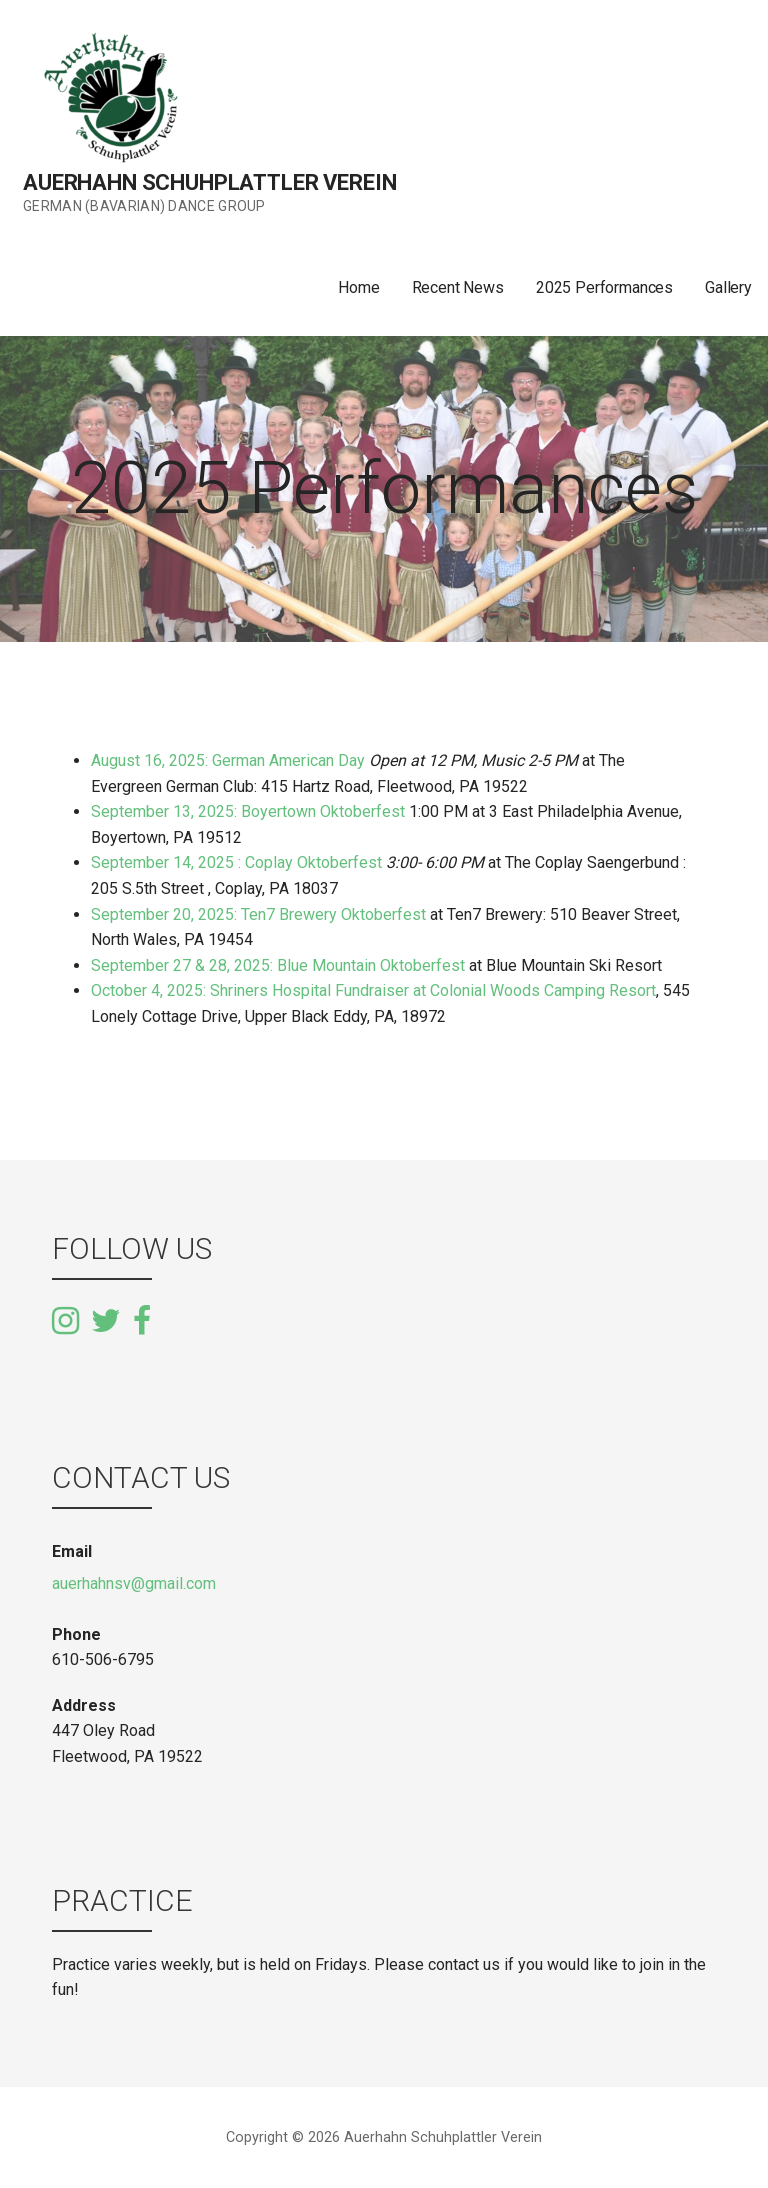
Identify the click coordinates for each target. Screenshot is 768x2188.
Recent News (458, 287)
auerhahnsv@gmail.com (134, 1583)
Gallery (728, 287)
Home (358, 287)
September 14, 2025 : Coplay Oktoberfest (236, 862)
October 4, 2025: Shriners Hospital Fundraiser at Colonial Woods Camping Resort (373, 990)
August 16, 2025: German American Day (228, 760)
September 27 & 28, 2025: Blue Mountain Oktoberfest (278, 965)
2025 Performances (604, 287)
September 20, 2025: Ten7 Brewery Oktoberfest (258, 914)
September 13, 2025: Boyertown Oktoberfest (250, 811)
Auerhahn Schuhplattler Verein (209, 182)
